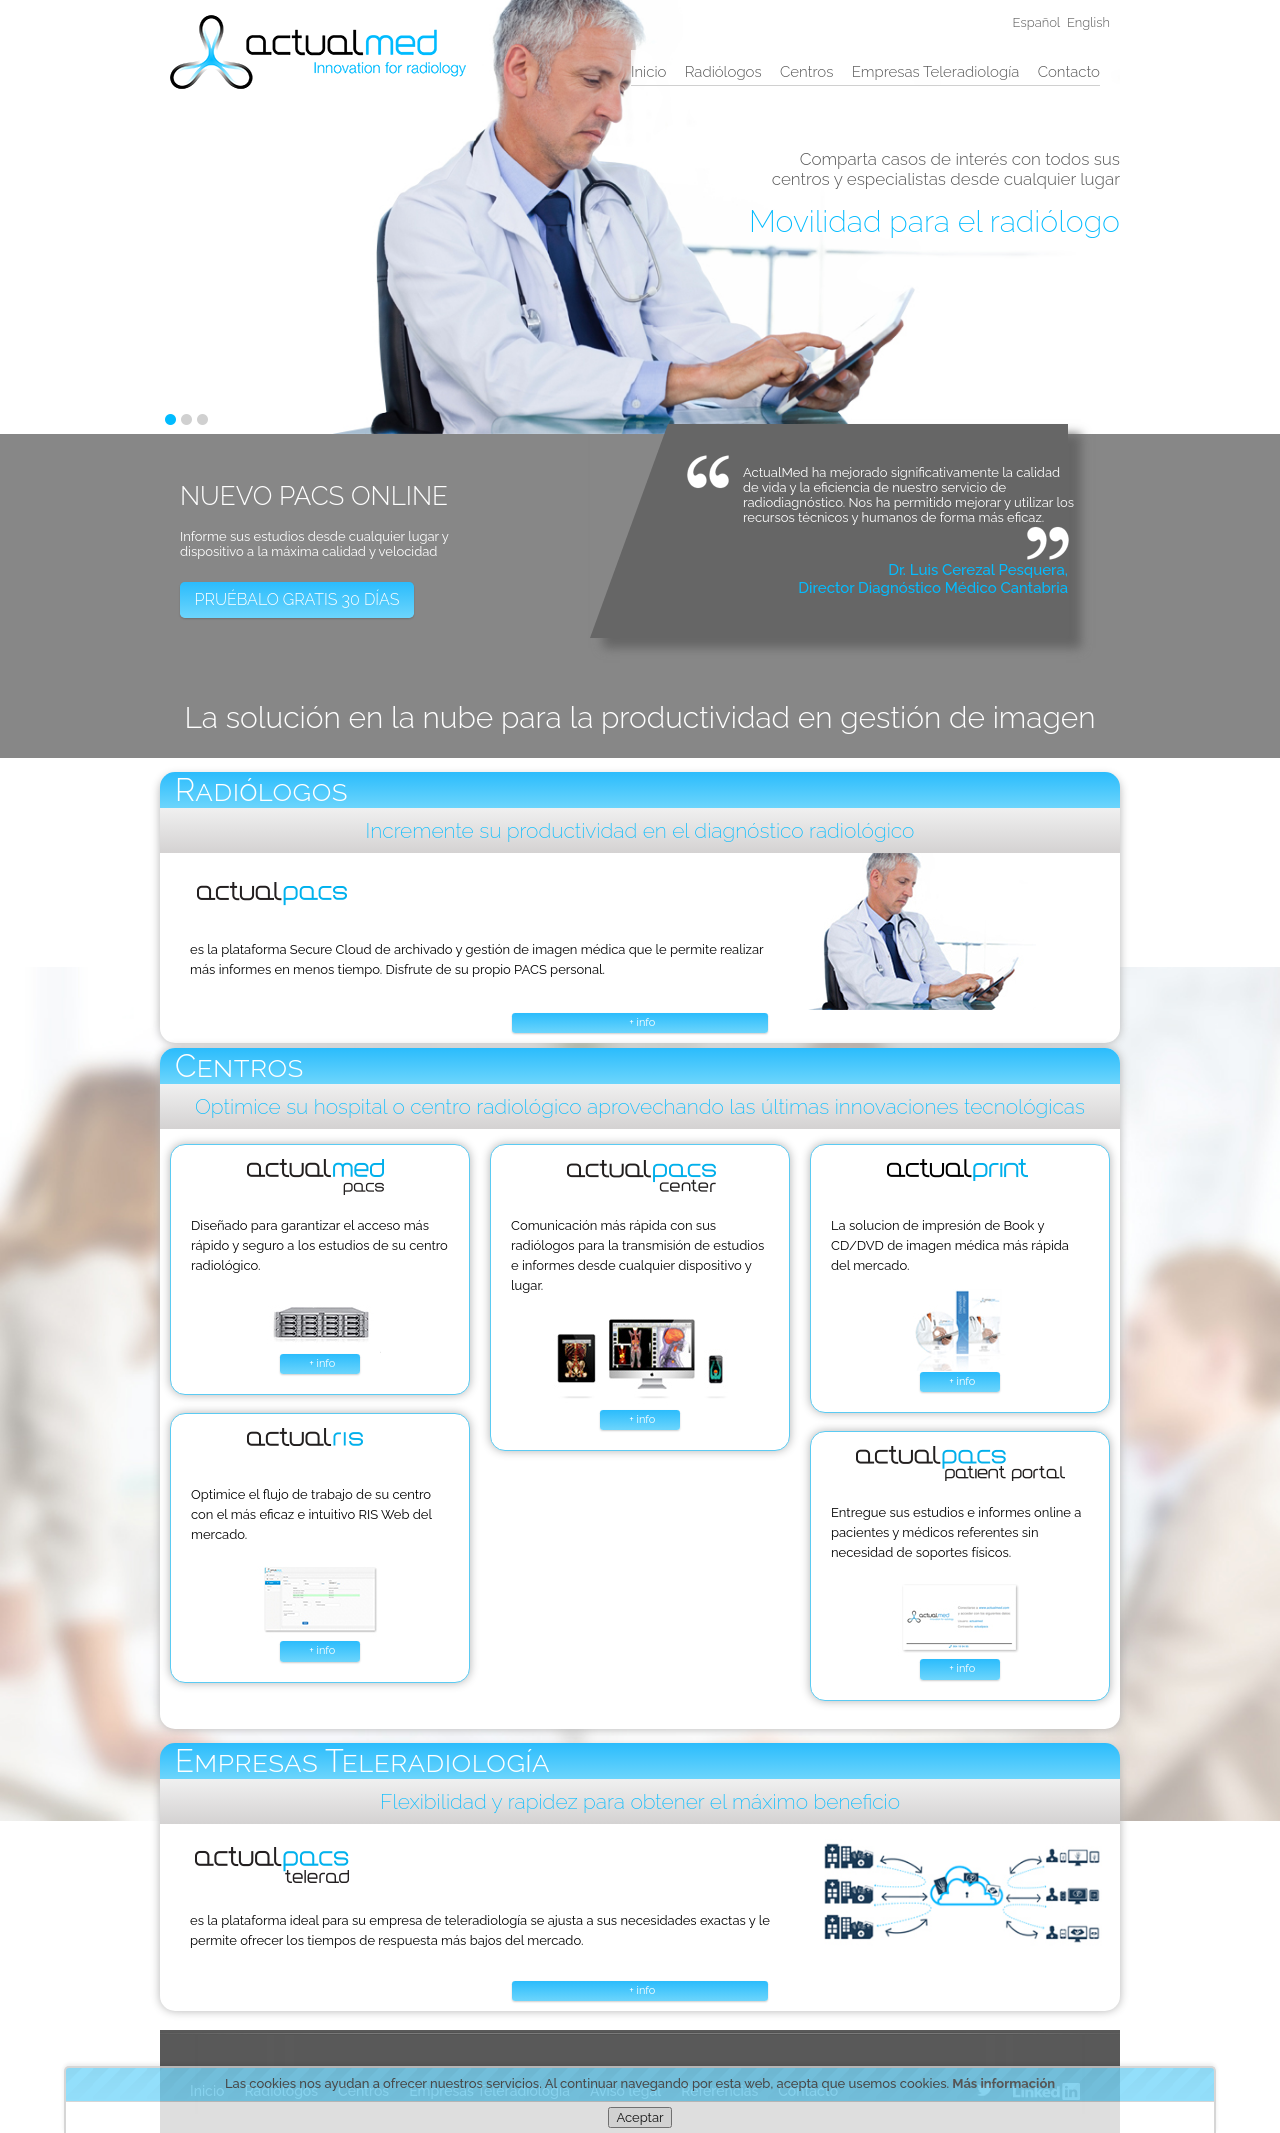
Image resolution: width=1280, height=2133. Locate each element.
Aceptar (639, 2117)
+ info (642, 1022)
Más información (1003, 2083)
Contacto (1069, 72)
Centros (806, 72)
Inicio (648, 72)
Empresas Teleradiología (936, 72)
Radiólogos (723, 72)
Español (1037, 22)
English (1088, 22)
